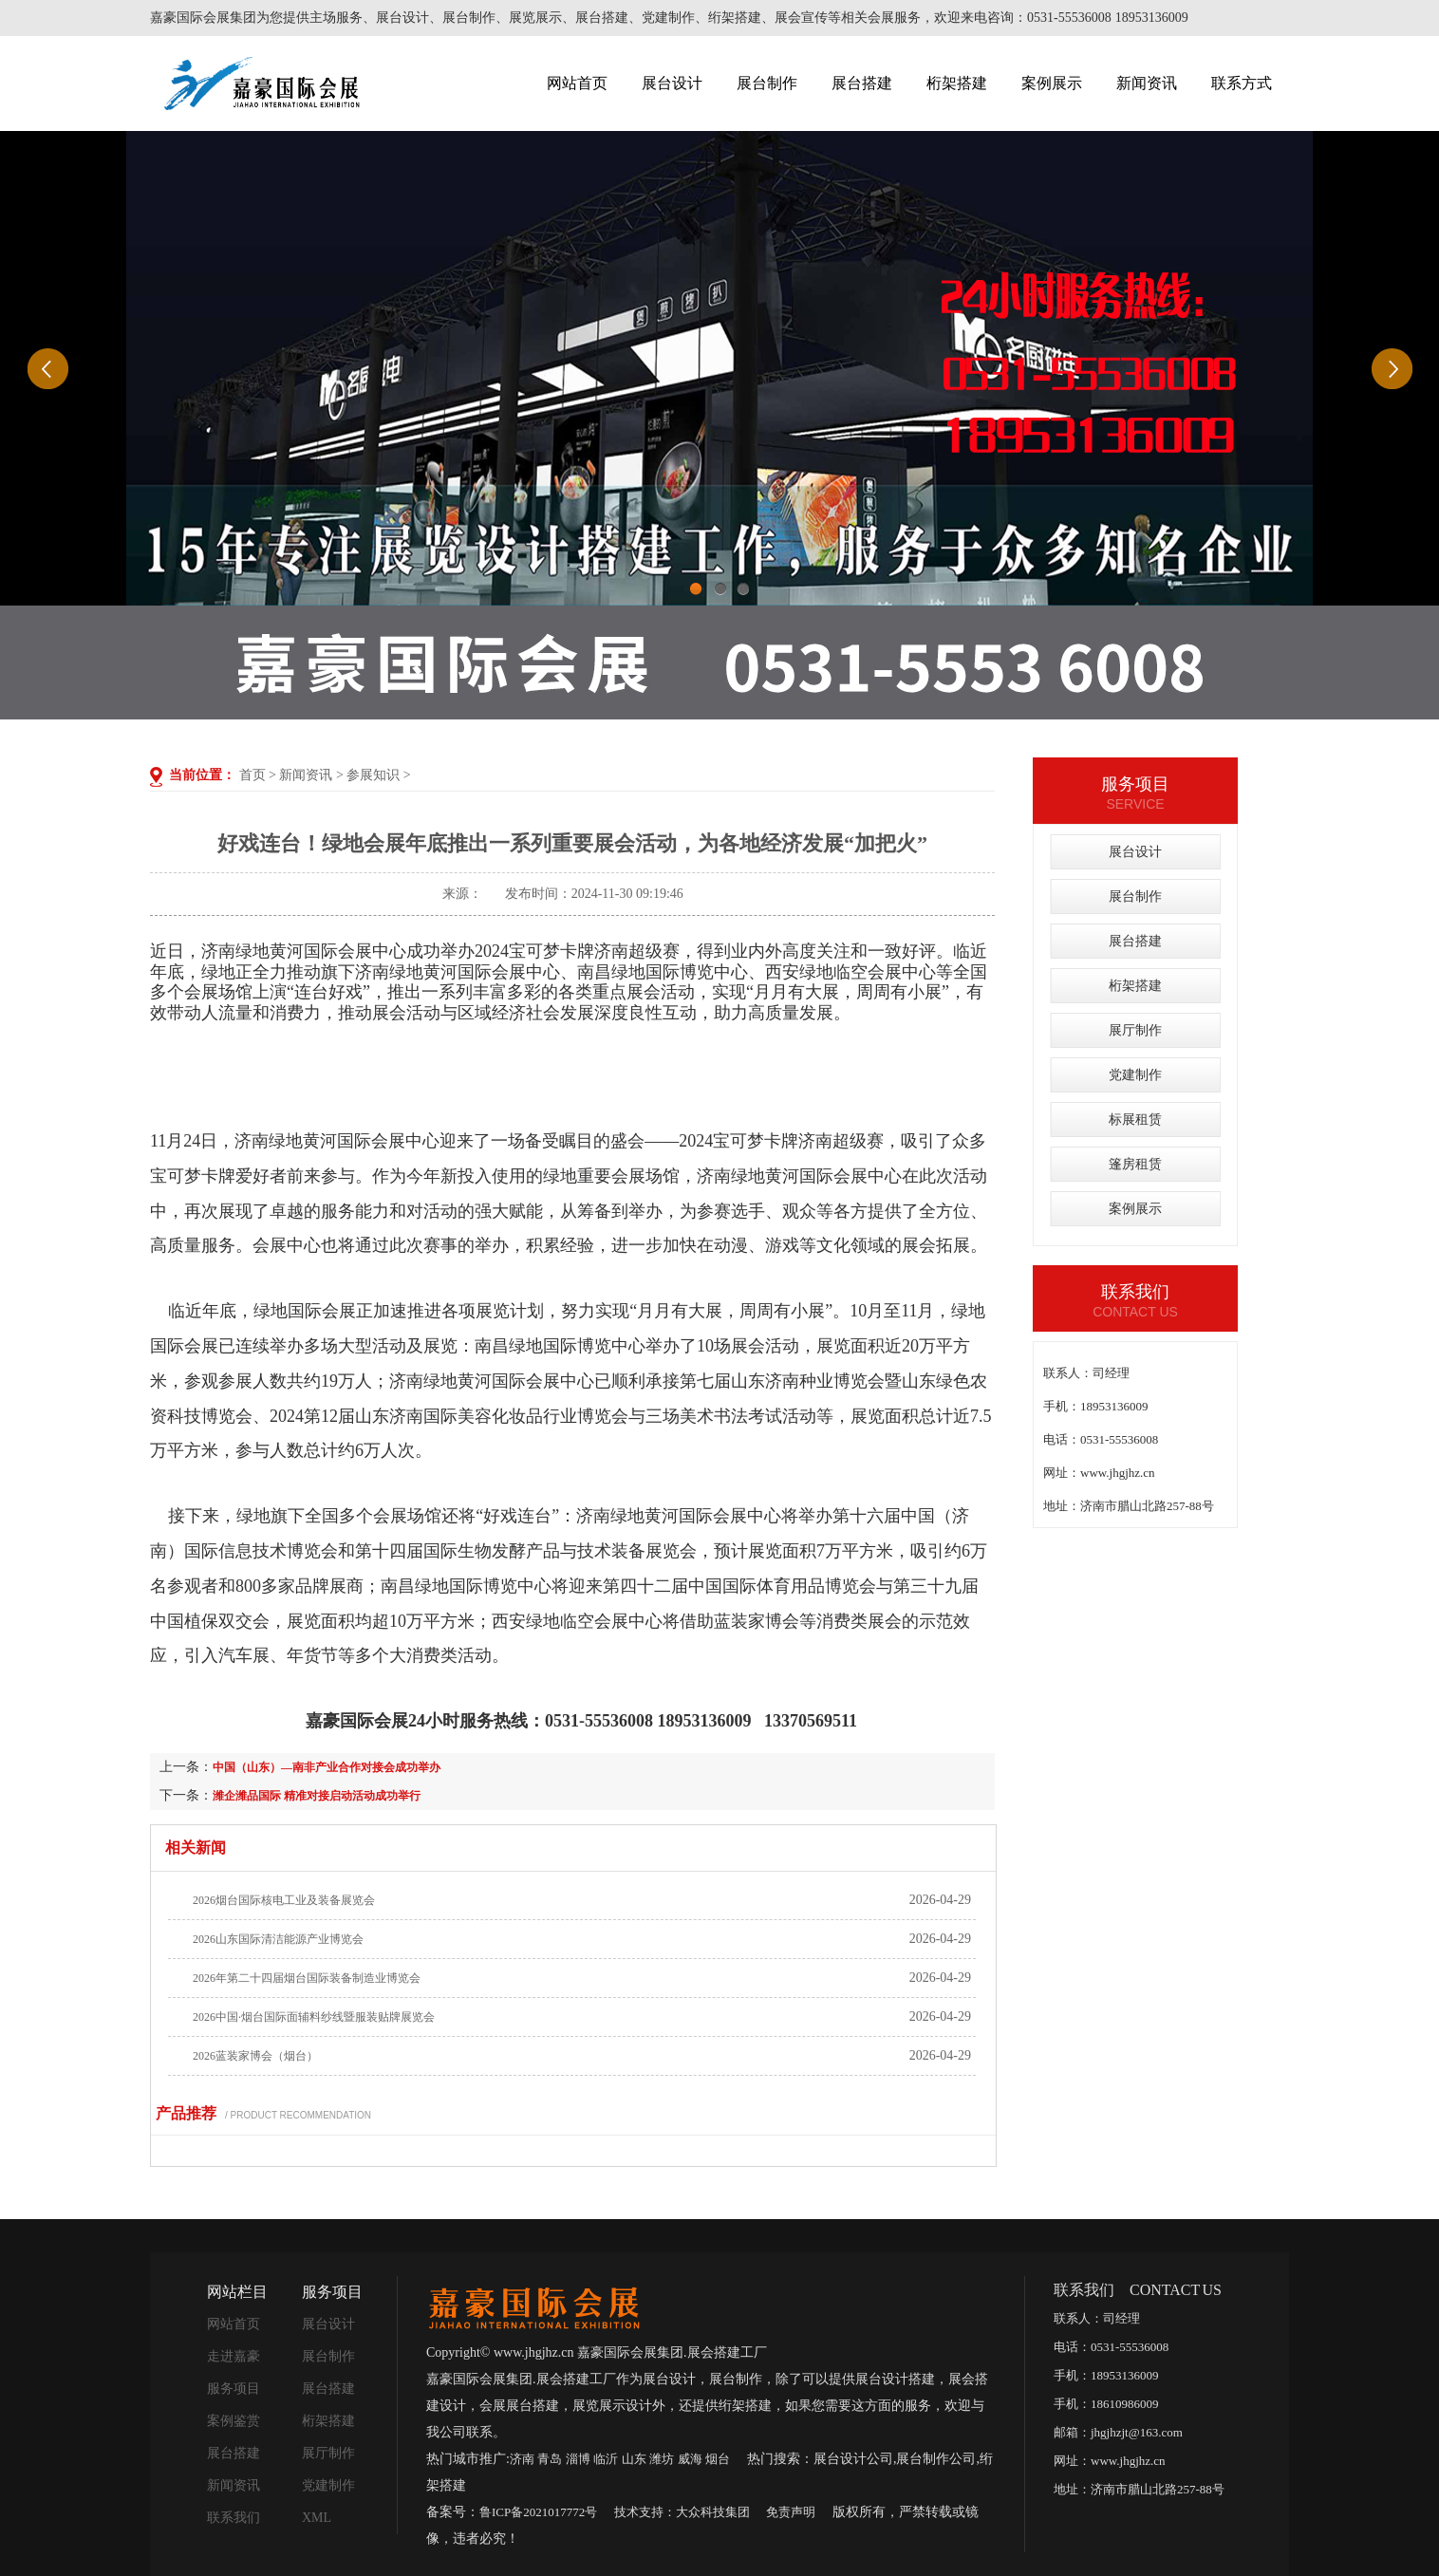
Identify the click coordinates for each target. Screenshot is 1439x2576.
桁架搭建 (956, 83)
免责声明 (790, 2512)
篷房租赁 (1135, 1164)
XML (316, 2518)
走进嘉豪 (233, 2356)
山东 (634, 2459)
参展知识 (373, 775)
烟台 (717, 2459)
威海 (690, 2459)
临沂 (605, 2459)
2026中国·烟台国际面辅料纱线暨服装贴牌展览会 (314, 2017)
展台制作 (767, 83)
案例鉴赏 (233, 2421)
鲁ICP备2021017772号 (538, 2512)
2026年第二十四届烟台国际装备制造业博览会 (306, 1978)
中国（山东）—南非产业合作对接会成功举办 (326, 1767)
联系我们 (233, 2518)
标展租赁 (1135, 1119)
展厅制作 (1135, 1030)
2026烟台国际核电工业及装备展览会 (284, 1900)
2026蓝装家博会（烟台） (255, 2056)
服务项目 (233, 2388)
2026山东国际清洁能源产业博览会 (278, 1939)
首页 (252, 775)
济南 (522, 2459)
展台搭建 (862, 83)
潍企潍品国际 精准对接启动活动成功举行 (316, 1795)
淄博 (578, 2459)
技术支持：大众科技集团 (682, 2512)
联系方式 (1241, 83)
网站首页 (577, 83)
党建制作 (1135, 1075)
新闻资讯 (1146, 83)
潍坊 (661, 2459)
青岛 (549, 2459)
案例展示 (1051, 83)
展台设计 (672, 83)
